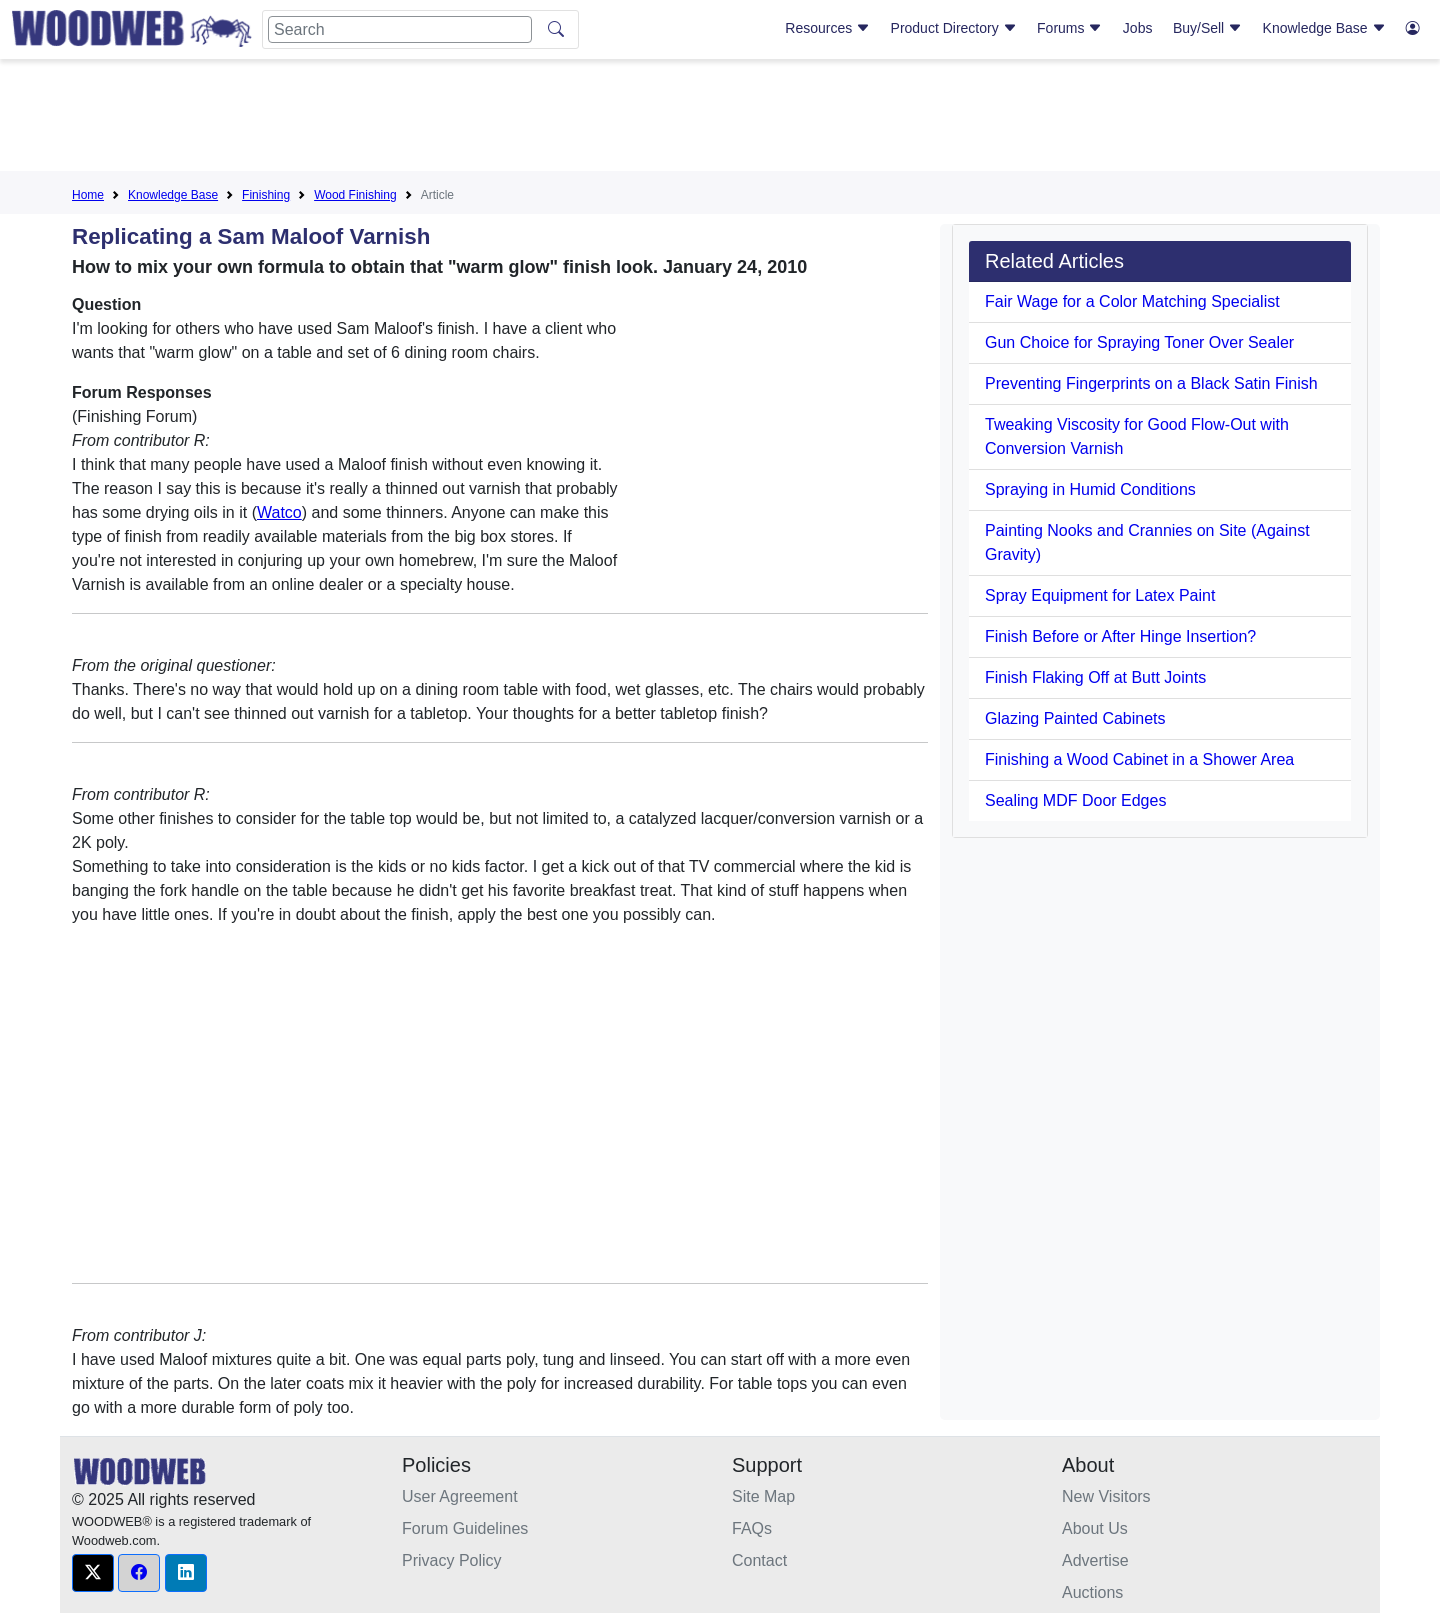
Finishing (266, 195)
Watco (279, 512)
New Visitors (1106, 1496)
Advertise (1095, 1560)
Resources (827, 28)
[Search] (400, 29)
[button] (93, 1573)
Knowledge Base (1324, 28)
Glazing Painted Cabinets (1075, 718)
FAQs (752, 1528)
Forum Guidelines (465, 1528)
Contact (759, 1560)
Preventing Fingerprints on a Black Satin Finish (1151, 383)
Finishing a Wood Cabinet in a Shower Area (1139, 759)
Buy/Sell (1207, 28)
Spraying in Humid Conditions (1090, 489)
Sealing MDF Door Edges (1075, 800)
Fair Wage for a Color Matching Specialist (1132, 301)
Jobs (1138, 28)
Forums (1069, 28)
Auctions (1092, 1592)
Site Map (763, 1496)
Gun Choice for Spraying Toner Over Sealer (1139, 342)
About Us (1095, 1528)
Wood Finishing (355, 195)
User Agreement (460, 1496)
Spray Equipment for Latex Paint (1100, 595)
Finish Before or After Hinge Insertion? (1120, 636)
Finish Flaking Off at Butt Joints (1095, 677)
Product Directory (954, 28)
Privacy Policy (452, 1560)
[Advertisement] (720, 119)
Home (88, 195)
